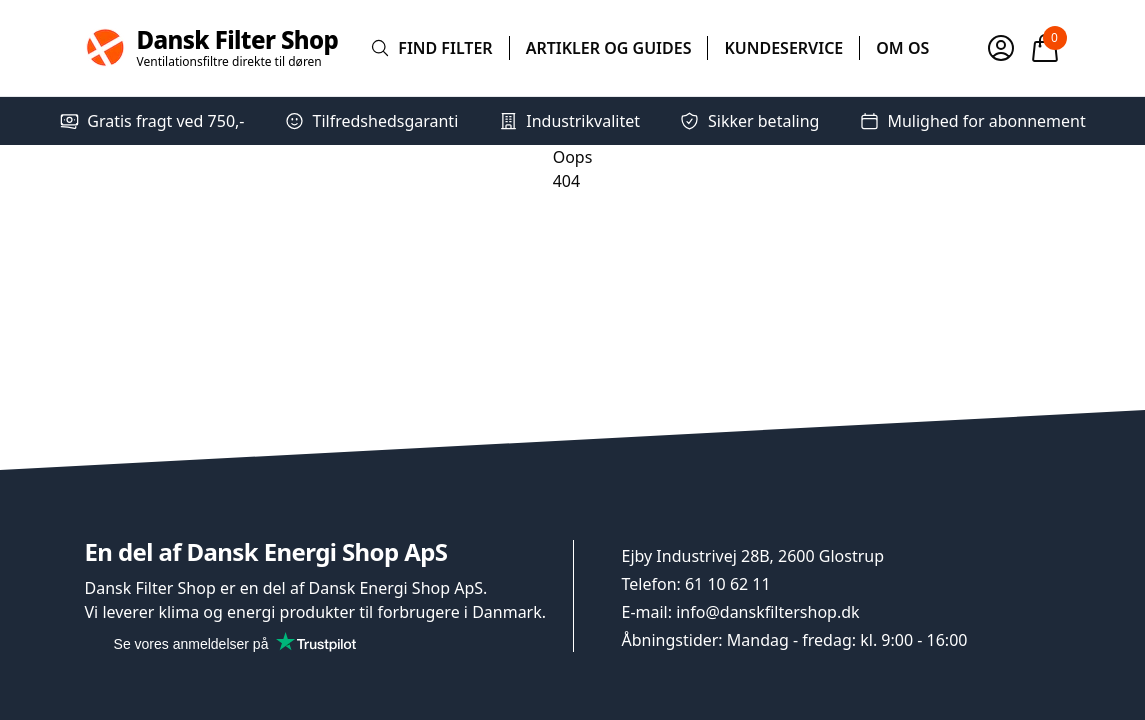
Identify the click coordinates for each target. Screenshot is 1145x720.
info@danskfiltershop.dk (767, 612)
